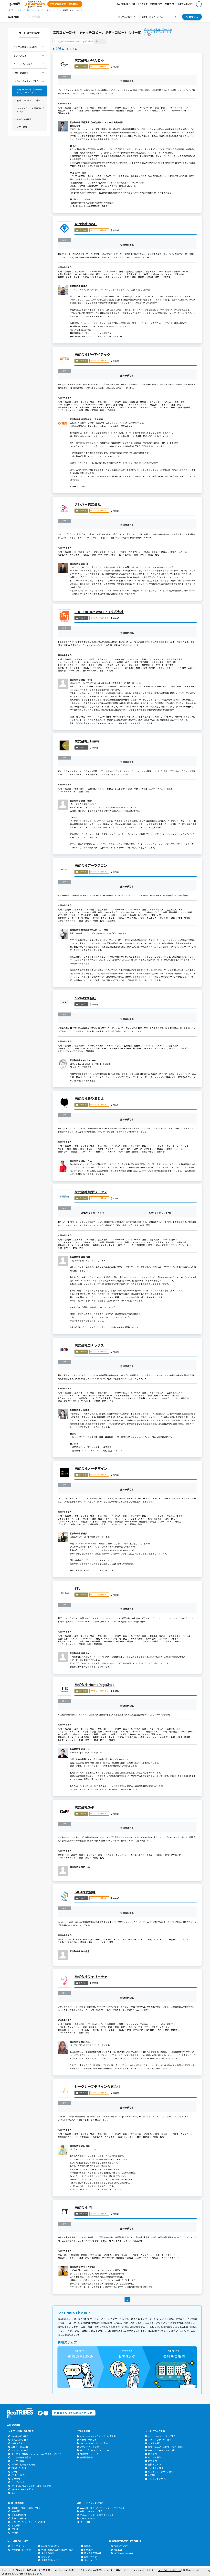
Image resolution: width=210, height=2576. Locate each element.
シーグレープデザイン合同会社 (97, 2086)
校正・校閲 (22, 127)
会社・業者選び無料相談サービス (57, 2549)
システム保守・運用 (21, 2457)
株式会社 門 (83, 2207)
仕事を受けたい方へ (51, 2560)
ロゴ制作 (152, 2454)
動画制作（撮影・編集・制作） (26, 2507)
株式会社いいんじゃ (89, 60)
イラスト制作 (154, 2457)
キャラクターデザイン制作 (161, 2471)
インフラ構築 (17, 2461)
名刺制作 (152, 2461)
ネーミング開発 (24, 119)
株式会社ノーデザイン (90, 1468)
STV (77, 1588)
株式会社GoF (84, 1807)
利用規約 (88, 2549)
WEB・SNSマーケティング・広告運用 (98, 2436)
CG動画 (15, 2529)
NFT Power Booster (123, 2553)
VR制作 (14, 2532)
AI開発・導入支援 (19, 2446)
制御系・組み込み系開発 (23, 2464)
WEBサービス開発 (20, 2436)
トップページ (17, 2546)
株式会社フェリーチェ (90, 1976)
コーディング (17, 2482)
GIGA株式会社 (84, 1892)
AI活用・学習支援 (88, 2439)
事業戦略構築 (86, 2457)
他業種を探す (156, 3)
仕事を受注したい (185, 3)
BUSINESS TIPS (121, 2546)
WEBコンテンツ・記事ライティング (30, 110)
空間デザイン (154, 2464)
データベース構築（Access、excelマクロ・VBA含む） (37, 2454)
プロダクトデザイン (157, 2478)
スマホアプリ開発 (20, 2450)
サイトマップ (90, 2560)
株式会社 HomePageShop (94, 1684)
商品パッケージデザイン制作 (162, 2450)
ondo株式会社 (85, 998)
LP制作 (14, 2471)
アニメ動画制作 (18, 2514)
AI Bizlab (118, 2549)
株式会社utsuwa (87, 741)
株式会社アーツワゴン (90, 865)
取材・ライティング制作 (28, 100)
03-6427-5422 (36, 4)
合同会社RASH (85, 223)
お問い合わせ (90, 2556)
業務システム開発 (20, 2439)
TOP (12, 10)
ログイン (170, 3)
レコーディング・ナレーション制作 (28, 2522)
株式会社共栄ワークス (90, 1192)
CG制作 (151, 2475)
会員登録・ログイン (21, 2549)
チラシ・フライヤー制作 (160, 2439)
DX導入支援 (17, 2443)
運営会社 (88, 2546)
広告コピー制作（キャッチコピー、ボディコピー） (38, 10)
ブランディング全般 (89, 2446)
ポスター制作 (154, 2443)
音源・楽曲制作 (18, 2518)
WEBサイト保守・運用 (22, 2489)
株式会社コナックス (89, 1345)
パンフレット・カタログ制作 (162, 2436)
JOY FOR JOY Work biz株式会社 (99, 611)
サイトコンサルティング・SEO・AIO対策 (31, 2485)
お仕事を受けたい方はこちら (73, 2413)
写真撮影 (15, 2525)
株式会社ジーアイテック (92, 354)
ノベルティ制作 (155, 2468)
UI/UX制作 (16, 2478)
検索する (192, 16)
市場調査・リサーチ (89, 2454)
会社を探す (143, 3)
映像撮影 (15, 2511)
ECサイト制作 (18, 2475)
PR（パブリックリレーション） (95, 2450)
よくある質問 (47, 2553)
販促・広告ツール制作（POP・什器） (166, 2446)
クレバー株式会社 (87, 504)
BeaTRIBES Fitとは (126, 3)
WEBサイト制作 (18, 2468)
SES (13, 2492)
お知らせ (45, 2556)
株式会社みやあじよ (89, 1098)
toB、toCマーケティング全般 (94, 2443)
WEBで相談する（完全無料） (65, 4)
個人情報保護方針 (92, 2553)
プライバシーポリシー (169, 2570)
